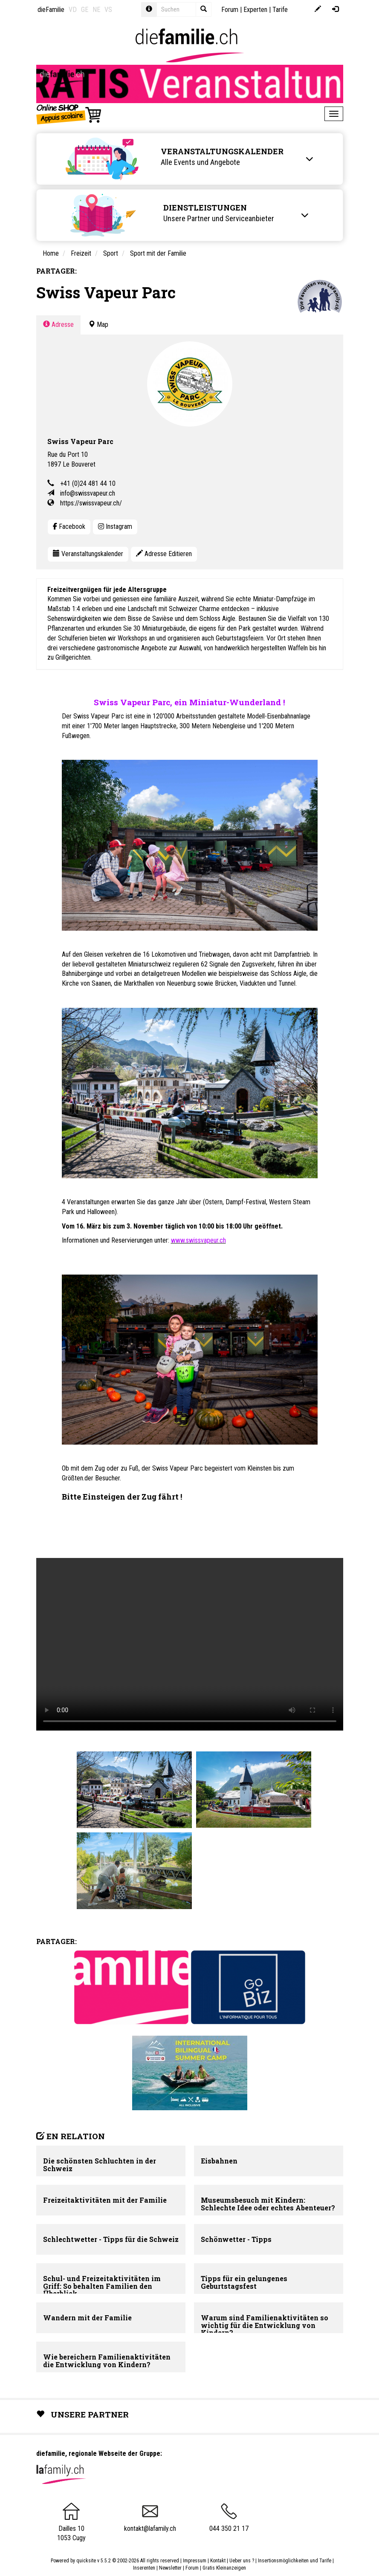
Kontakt (218, 2561)
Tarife (280, 10)
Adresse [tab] (58, 324)
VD (73, 10)
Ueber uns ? (241, 2561)
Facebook (69, 526)
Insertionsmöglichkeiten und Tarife (294, 2561)
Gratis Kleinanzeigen (224, 2568)
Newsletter (170, 2568)
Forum (229, 10)
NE (96, 10)
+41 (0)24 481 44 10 (88, 483)
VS (108, 10)
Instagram (115, 526)
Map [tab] (98, 324)
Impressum (194, 2561)
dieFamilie (51, 10)
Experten (255, 10)
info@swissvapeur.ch (87, 493)
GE (84, 10)
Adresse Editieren (164, 554)
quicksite (86, 2561)
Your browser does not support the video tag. (189, 1644)
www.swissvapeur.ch (198, 1240)
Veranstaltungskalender (88, 554)
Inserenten (144, 2568)
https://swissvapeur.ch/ (91, 503)
